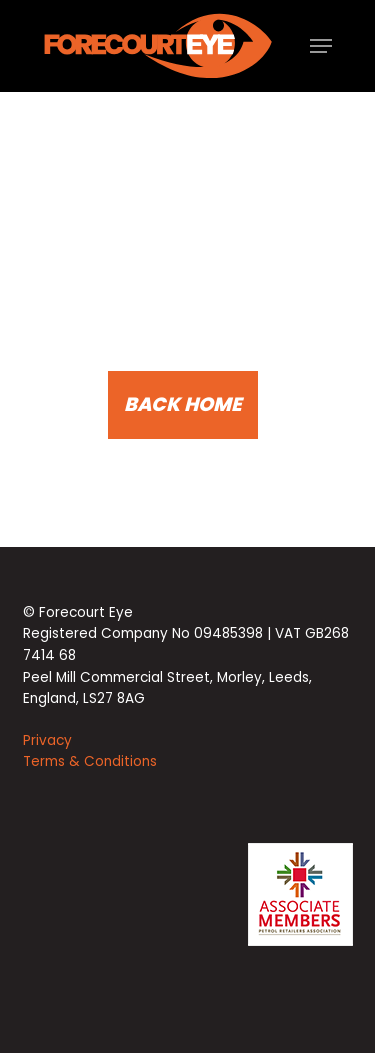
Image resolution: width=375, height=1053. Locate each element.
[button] (321, 46)
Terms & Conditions (90, 761)
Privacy (47, 740)
